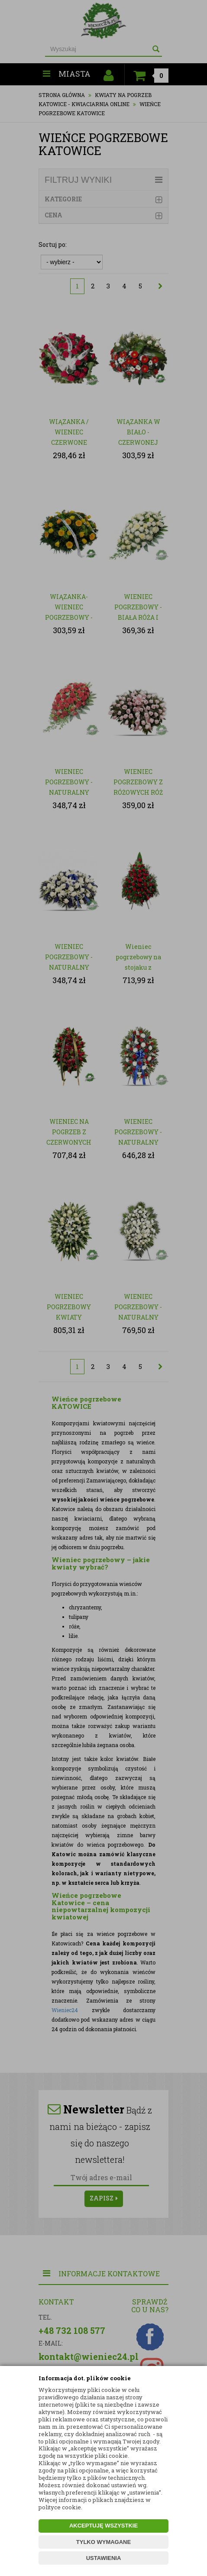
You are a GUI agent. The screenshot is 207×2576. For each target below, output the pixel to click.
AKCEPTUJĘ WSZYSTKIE (103, 2525)
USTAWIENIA (103, 2558)
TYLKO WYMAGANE (103, 2542)
